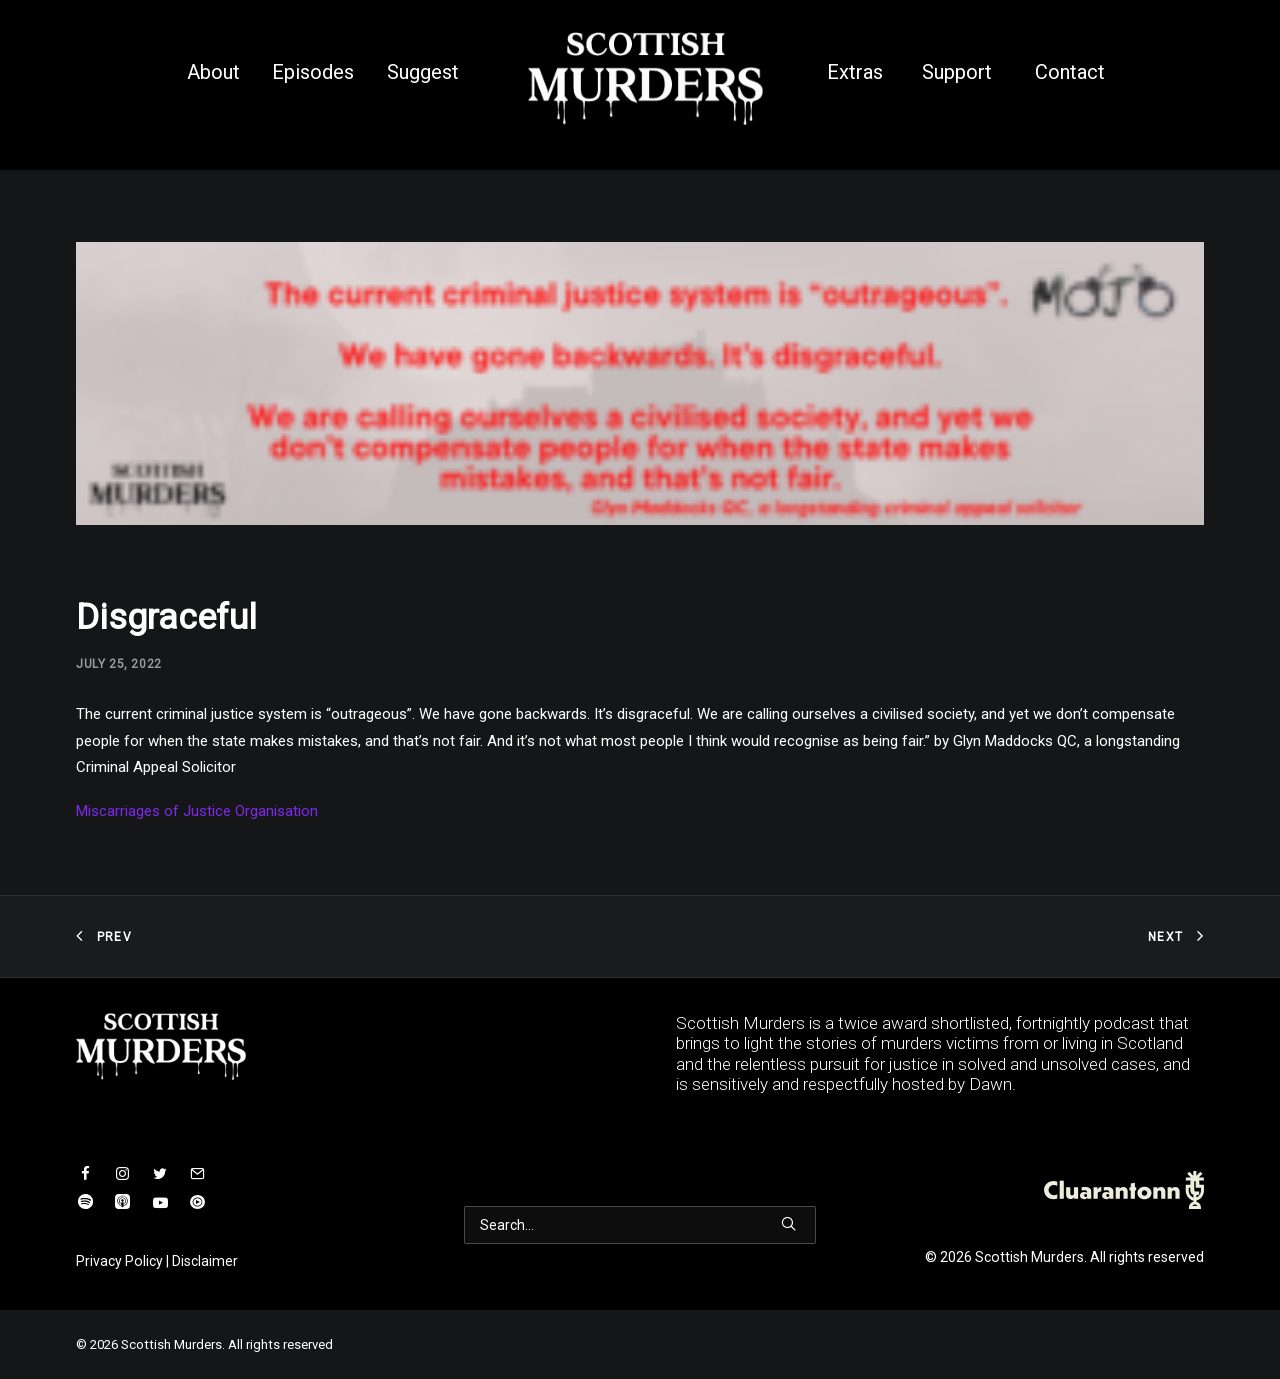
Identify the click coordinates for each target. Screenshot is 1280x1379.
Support (957, 72)
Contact (1070, 72)
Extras (855, 72)
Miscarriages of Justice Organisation (197, 811)
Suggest (423, 72)
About (213, 72)
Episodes (313, 72)
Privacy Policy (119, 1261)
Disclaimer (205, 1261)
